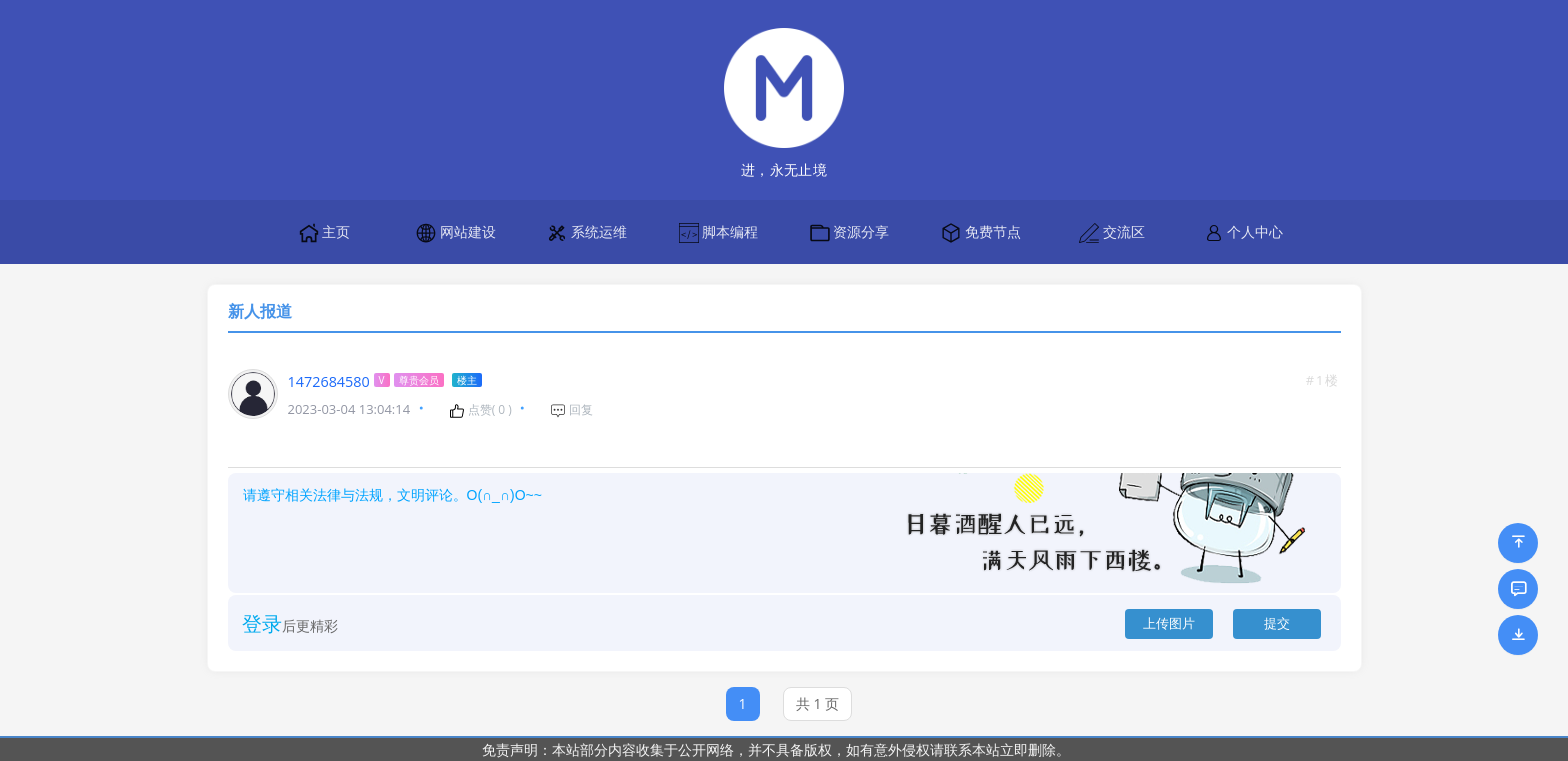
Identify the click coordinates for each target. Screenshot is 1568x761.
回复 (571, 410)
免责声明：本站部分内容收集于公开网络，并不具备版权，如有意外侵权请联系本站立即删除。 (776, 749)
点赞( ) (480, 410)
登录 (262, 623)
